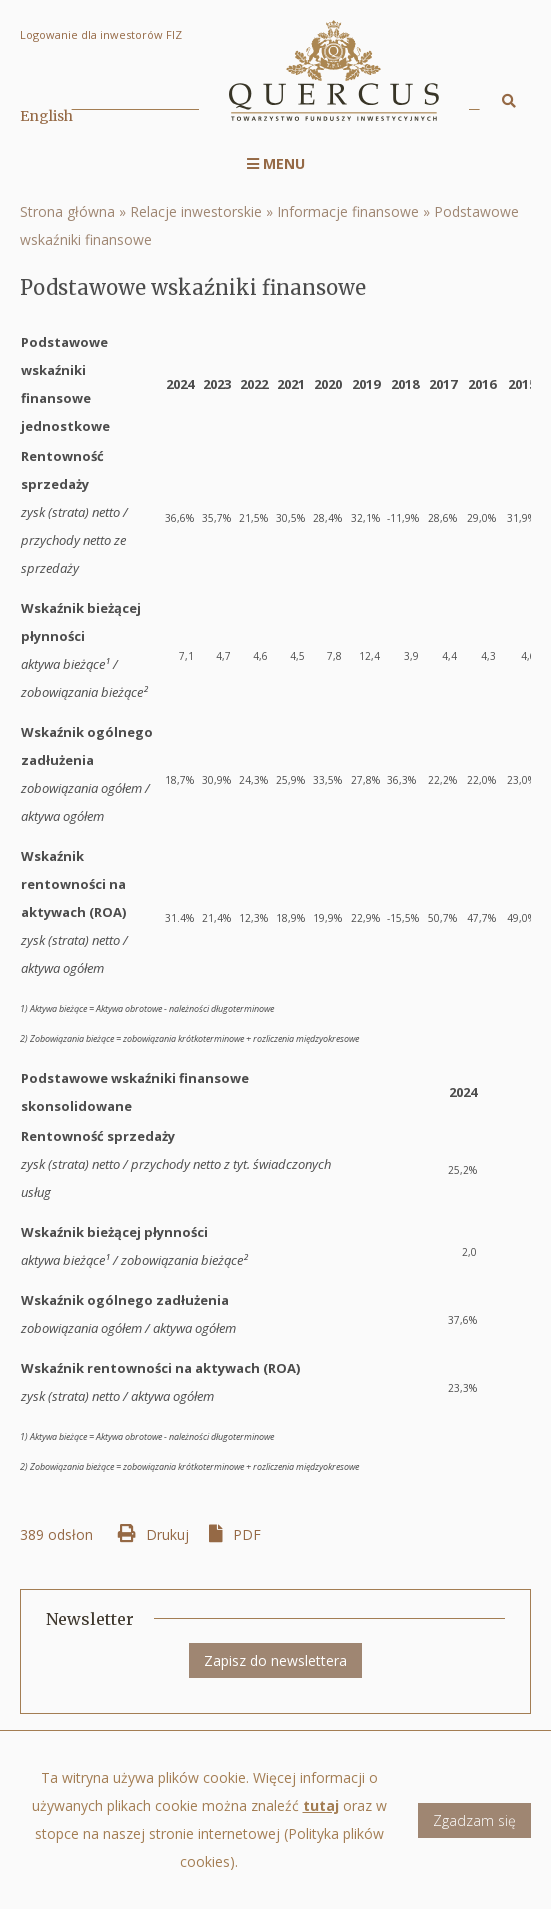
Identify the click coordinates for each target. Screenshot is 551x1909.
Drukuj (167, 1534)
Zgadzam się (474, 1836)
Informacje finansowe (348, 211)
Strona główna (67, 211)
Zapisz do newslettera (275, 1660)
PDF (247, 1534)
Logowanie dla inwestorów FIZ (101, 34)
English (46, 116)
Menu (276, 163)
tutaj (321, 1821)
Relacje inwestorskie (196, 211)
